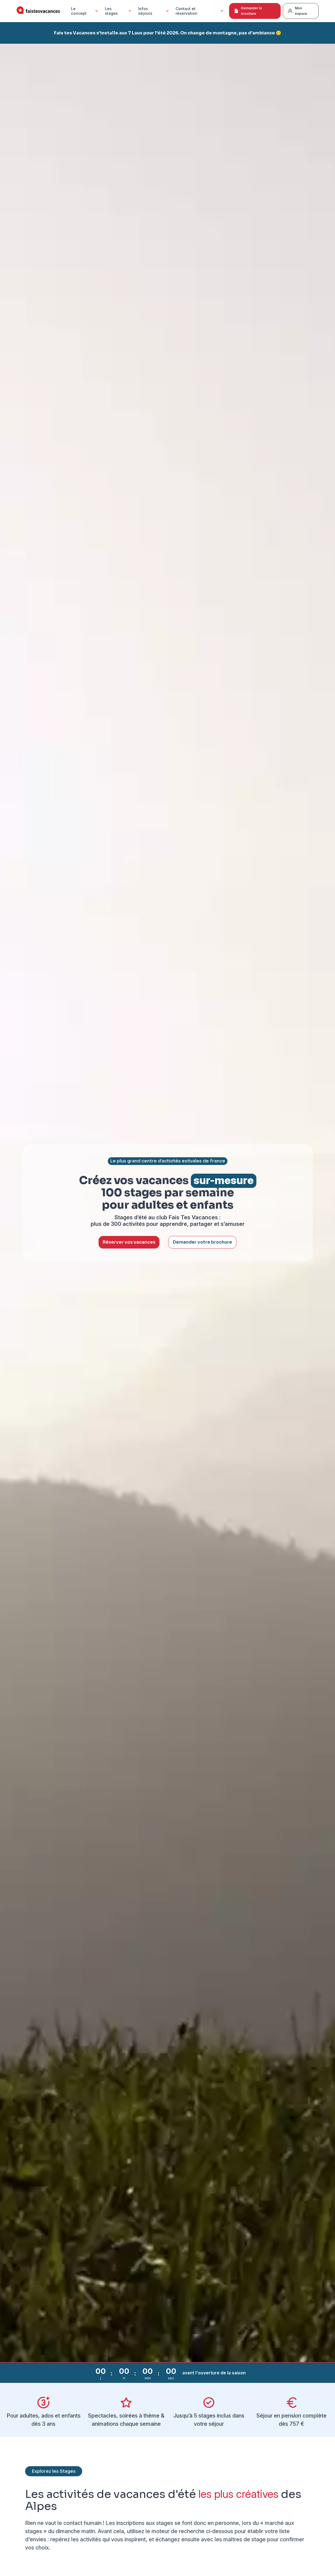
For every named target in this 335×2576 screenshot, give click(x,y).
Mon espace (297, 11)
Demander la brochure (248, 11)
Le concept (85, 11)
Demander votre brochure (202, 1242)
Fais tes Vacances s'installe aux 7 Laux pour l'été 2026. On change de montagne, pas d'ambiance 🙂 (167, 33)
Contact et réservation (200, 11)
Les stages (119, 11)
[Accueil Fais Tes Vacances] (38, 11)
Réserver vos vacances (129, 1242)
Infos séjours (154, 11)
